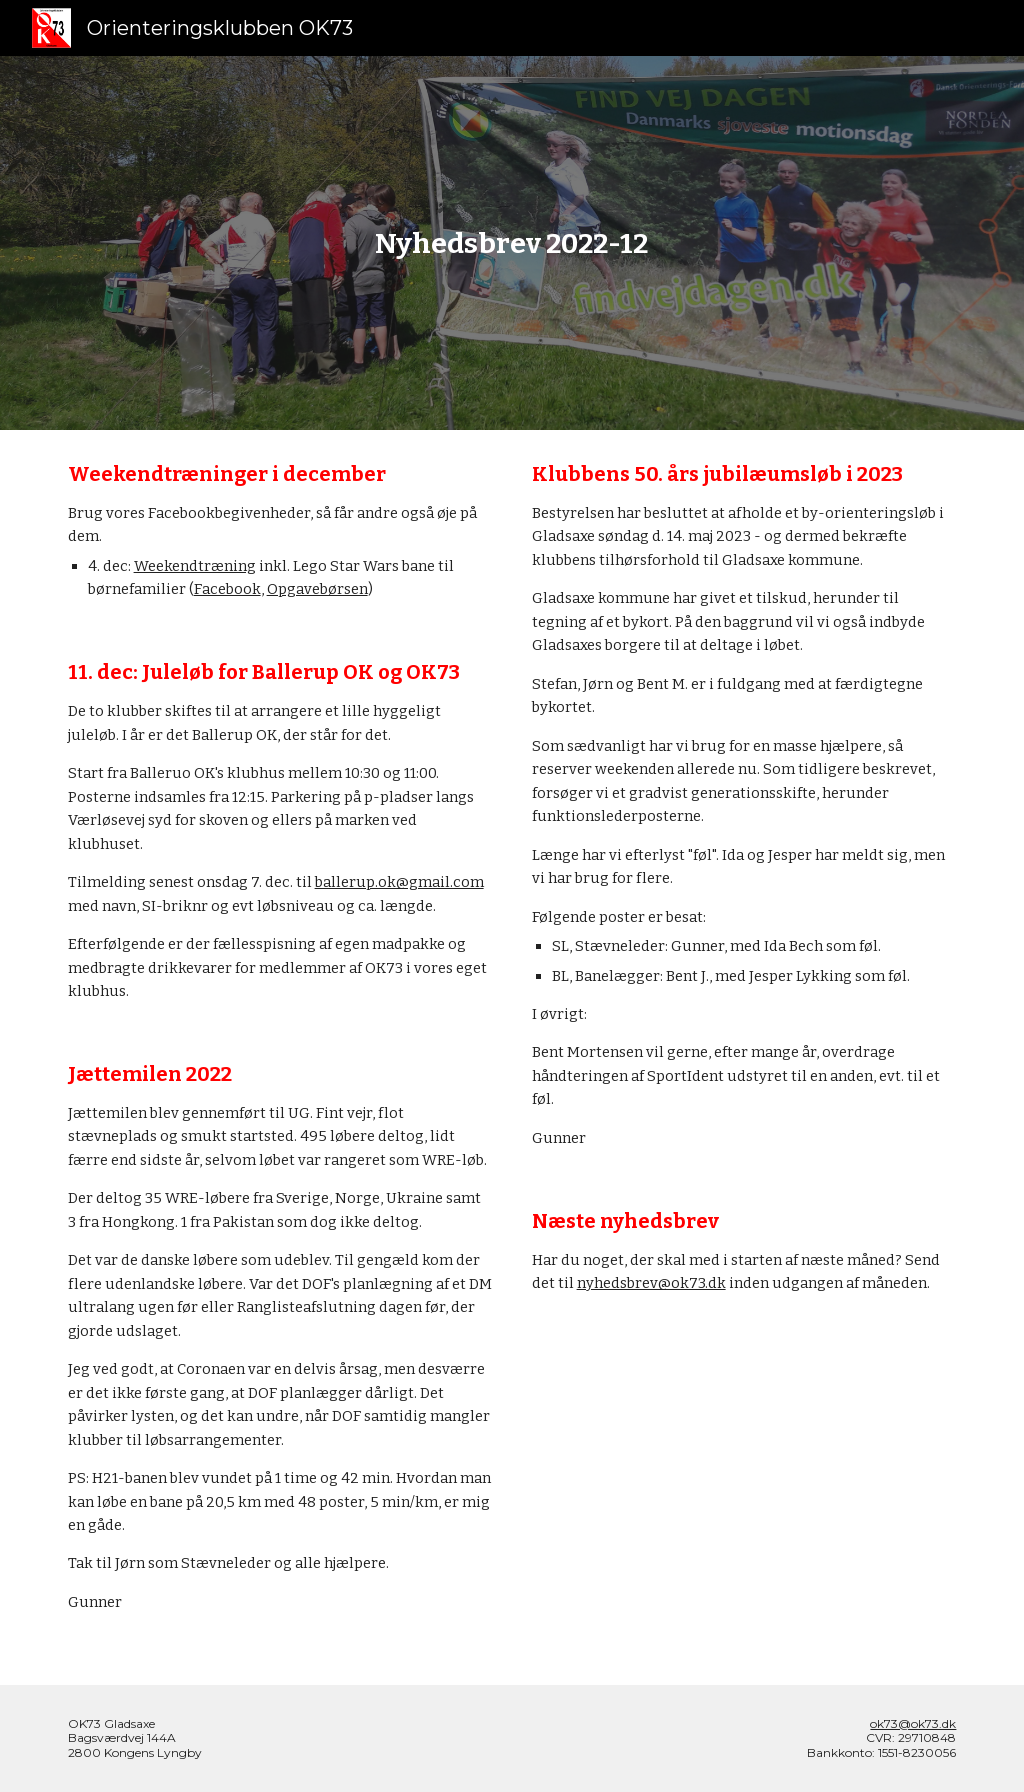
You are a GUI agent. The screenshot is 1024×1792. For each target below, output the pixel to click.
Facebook (227, 589)
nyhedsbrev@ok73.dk (651, 1283)
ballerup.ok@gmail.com (399, 882)
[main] (511, 243)
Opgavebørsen (317, 589)
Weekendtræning (195, 566)
